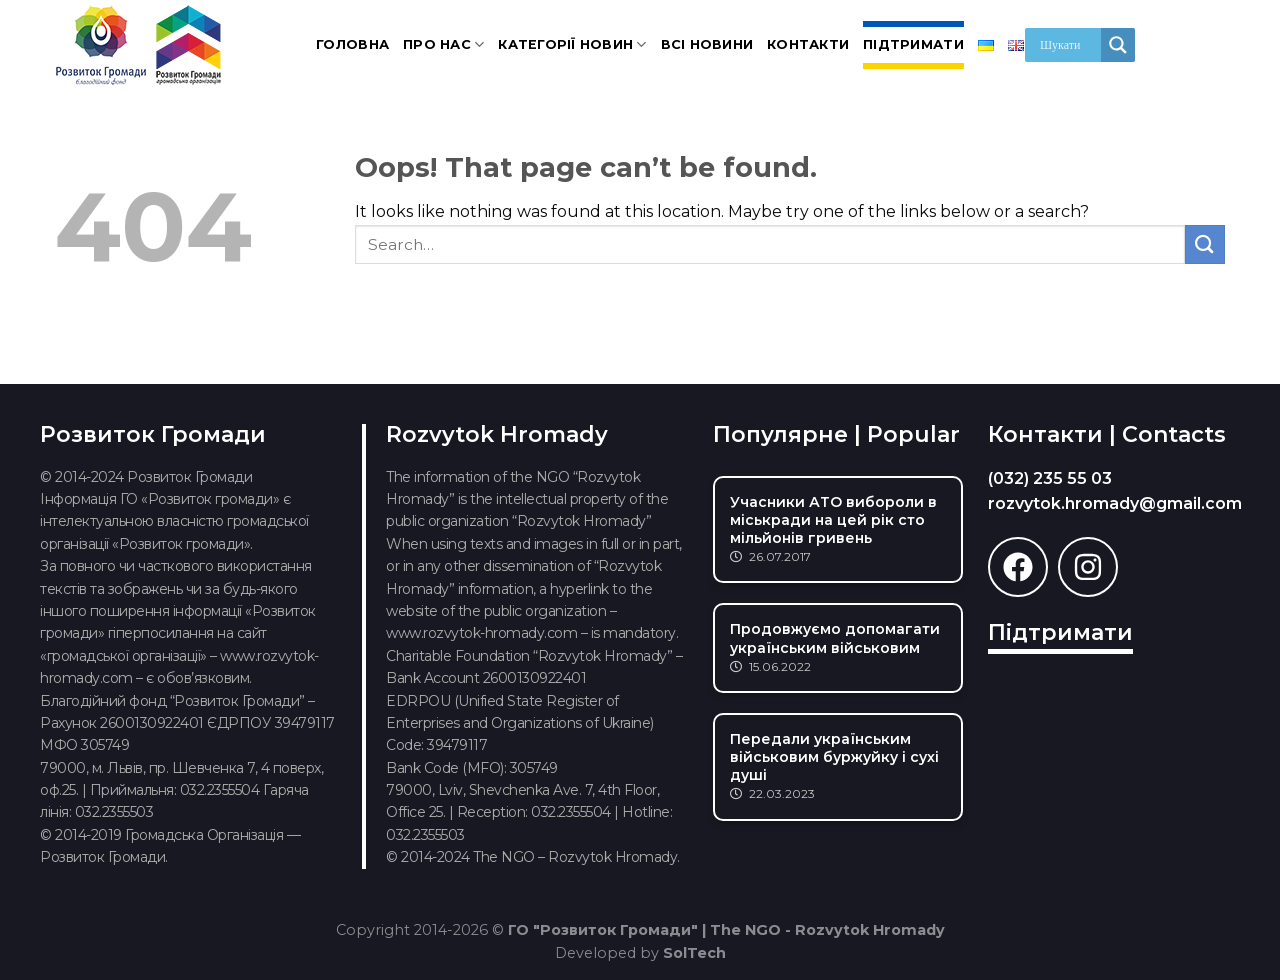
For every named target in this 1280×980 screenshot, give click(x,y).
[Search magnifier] (1118, 45)
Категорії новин (572, 44)
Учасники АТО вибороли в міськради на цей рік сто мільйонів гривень (833, 520)
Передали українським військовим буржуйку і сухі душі (834, 757)
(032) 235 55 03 (1050, 478)
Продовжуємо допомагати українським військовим (835, 638)
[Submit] (1205, 244)
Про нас (443, 44)
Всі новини (707, 44)
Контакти (808, 44)
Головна (352, 44)
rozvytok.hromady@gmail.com (1115, 503)
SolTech (694, 953)
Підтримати (913, 44)
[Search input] (1068, 45)
